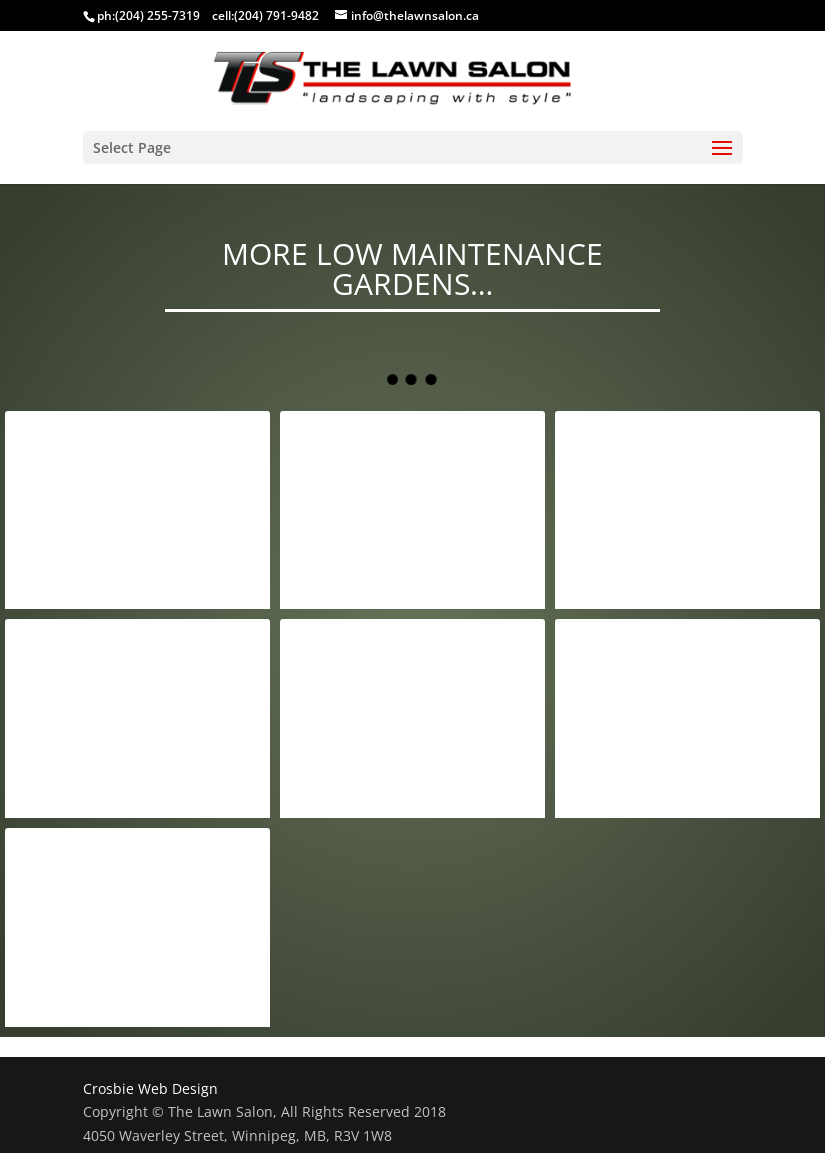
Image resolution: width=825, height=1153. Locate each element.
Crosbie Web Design (150, 1088)
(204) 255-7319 (157, 15)
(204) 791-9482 (276, 15)
